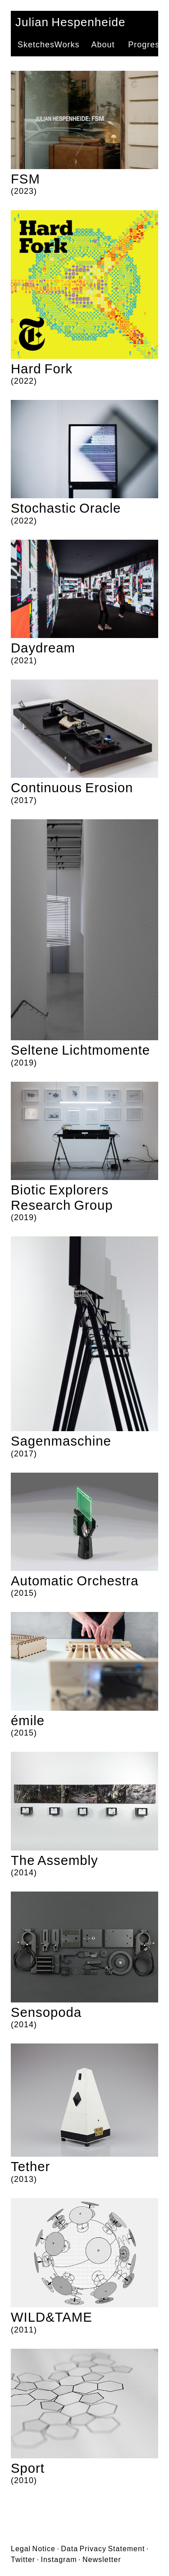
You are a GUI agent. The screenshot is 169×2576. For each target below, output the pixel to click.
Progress (146, 44)
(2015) (84, 1535)
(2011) (84, 2266)
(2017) (84, 742)
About (103, 44)
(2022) (84, 298)
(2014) (84, 1814)
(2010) (84, 2417)
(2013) (84, 2113)
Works (67, 44)
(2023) (84, 133)
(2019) (84, 943)
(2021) (84, 602)
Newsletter (101, 2559)
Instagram (59, 2559)
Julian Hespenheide (70, 22)
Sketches (36, 44)
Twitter (23, 2559)
